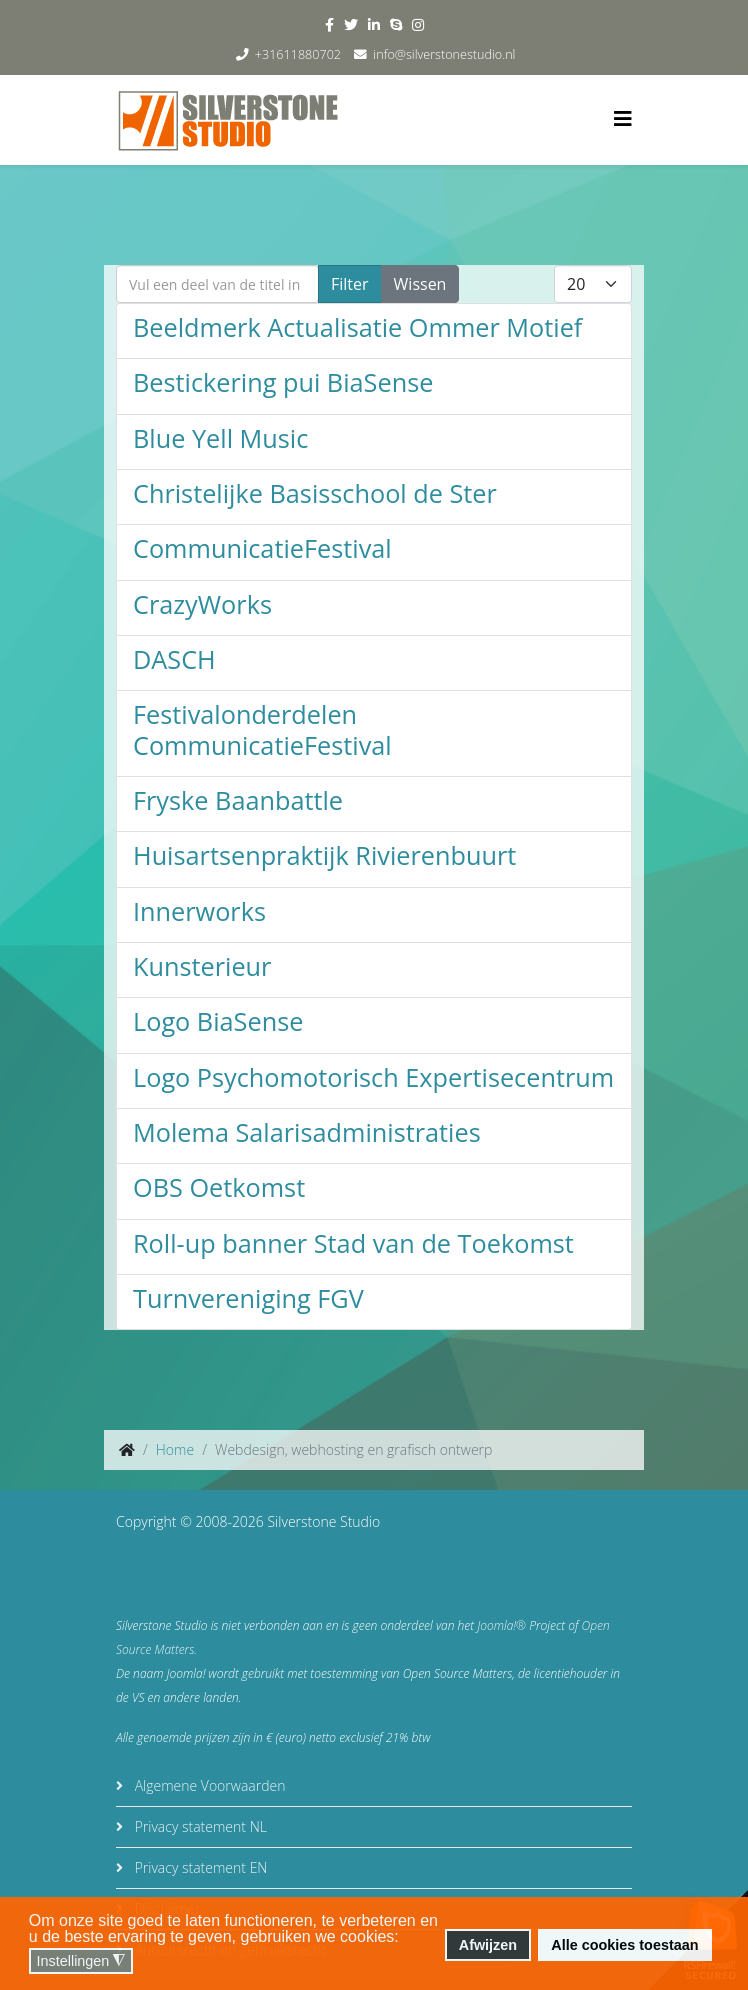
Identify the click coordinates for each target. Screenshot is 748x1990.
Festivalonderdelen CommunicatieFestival (262, 729)
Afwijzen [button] (488, 1945)
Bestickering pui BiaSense (283, 382)
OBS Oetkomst (219, 1187)
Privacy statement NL (199, 1826)
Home (175, 1449)
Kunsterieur (202, 966)
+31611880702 (298, 54)
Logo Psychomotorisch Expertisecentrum (373, 1077)
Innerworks (199, 911)
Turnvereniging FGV (248, 1298)
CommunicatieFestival (262, 548)
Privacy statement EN (199, 1867)
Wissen (420, 284)
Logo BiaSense (218, 1021)
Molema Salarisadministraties (307, 1132)
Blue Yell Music (220, 438)
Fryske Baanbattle (238, 800)
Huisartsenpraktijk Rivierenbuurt (324, 855)
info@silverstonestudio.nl (444, 54)
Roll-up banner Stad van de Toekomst (353, 1243)
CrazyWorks (202, 604)
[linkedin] (374, 24)
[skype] (396, 24)
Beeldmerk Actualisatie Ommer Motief (357, 327)
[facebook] (329, 24)
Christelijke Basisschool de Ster (315, 493)
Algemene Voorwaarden (208, 1785)
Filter (350, 284)
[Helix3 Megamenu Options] (623, 118)
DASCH (174, 659)
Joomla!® (501, 1625)
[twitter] (351, 24)
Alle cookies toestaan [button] (624, 1945)
